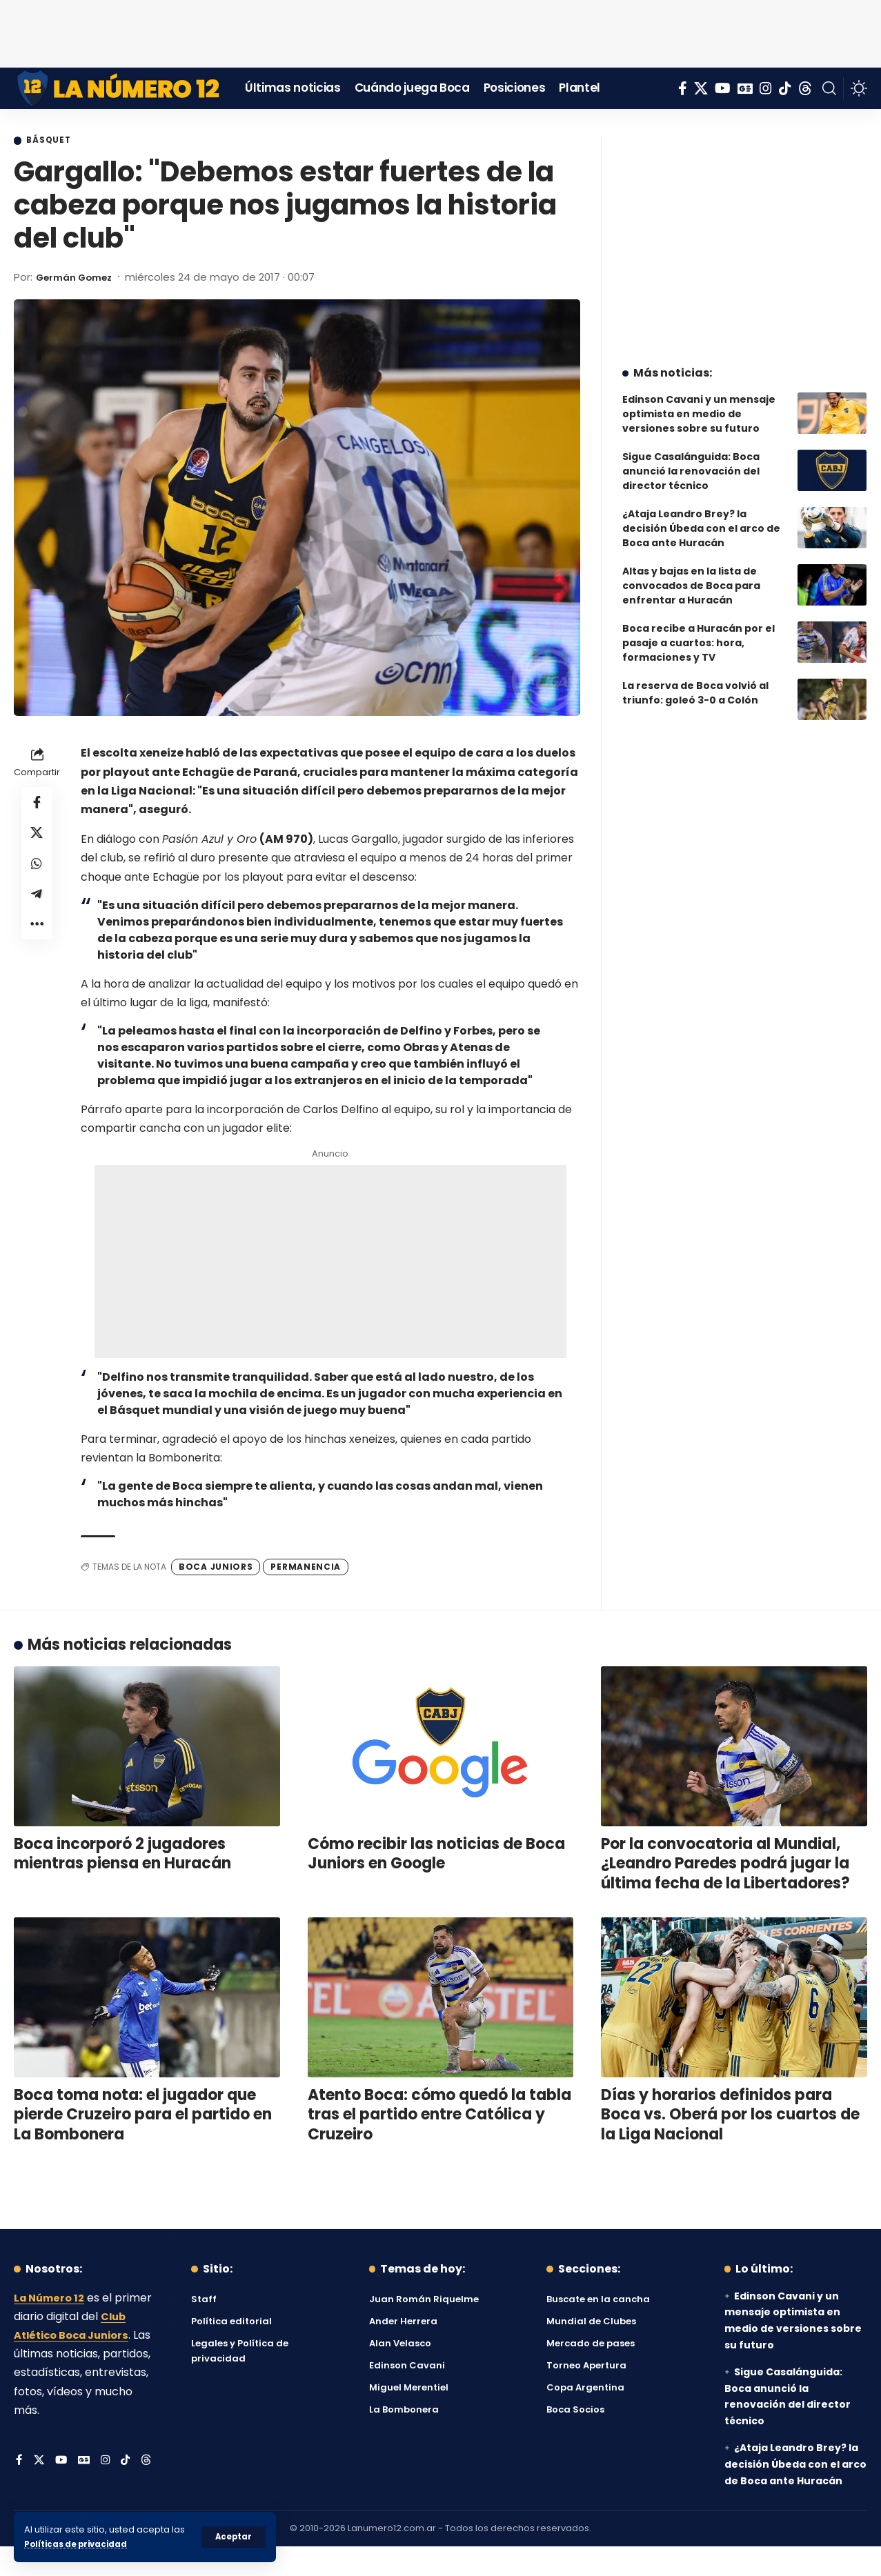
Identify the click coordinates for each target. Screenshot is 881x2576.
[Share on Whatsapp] (37, 871)
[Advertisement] (440, 31)
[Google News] (745, 88)
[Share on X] (37, 838)
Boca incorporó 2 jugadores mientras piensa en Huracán (122, 1855)
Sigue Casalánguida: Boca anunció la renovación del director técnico (691, 460)
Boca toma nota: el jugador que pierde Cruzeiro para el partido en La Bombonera (143, 2116)
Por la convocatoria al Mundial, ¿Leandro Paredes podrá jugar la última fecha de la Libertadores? (725, 1865)
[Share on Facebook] (37, 805)
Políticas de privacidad (80, 2544)
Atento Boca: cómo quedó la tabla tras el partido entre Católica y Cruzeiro (439, 2116)
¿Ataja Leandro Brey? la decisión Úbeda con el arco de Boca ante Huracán (701, 518)
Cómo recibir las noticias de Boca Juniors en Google (436, 1855)
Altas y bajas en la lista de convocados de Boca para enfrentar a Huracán (691, 575)
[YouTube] (722, 88)
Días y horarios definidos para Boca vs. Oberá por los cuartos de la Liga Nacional (730, 2116)
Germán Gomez (79, 278)
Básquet (53, 141)
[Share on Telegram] (37, 904)
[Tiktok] (785, 88)
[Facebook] (683, 88)
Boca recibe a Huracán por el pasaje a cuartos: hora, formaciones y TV (698, 632)
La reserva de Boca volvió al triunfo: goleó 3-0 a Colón (695, 682)
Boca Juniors (216, 1568)
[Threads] (805, 88)
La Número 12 (52, 2299)
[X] (701, 88)
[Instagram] (765, 88)
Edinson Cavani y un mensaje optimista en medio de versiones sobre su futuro (698, 403)
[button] (233, 2537)
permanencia (305, 1568)
